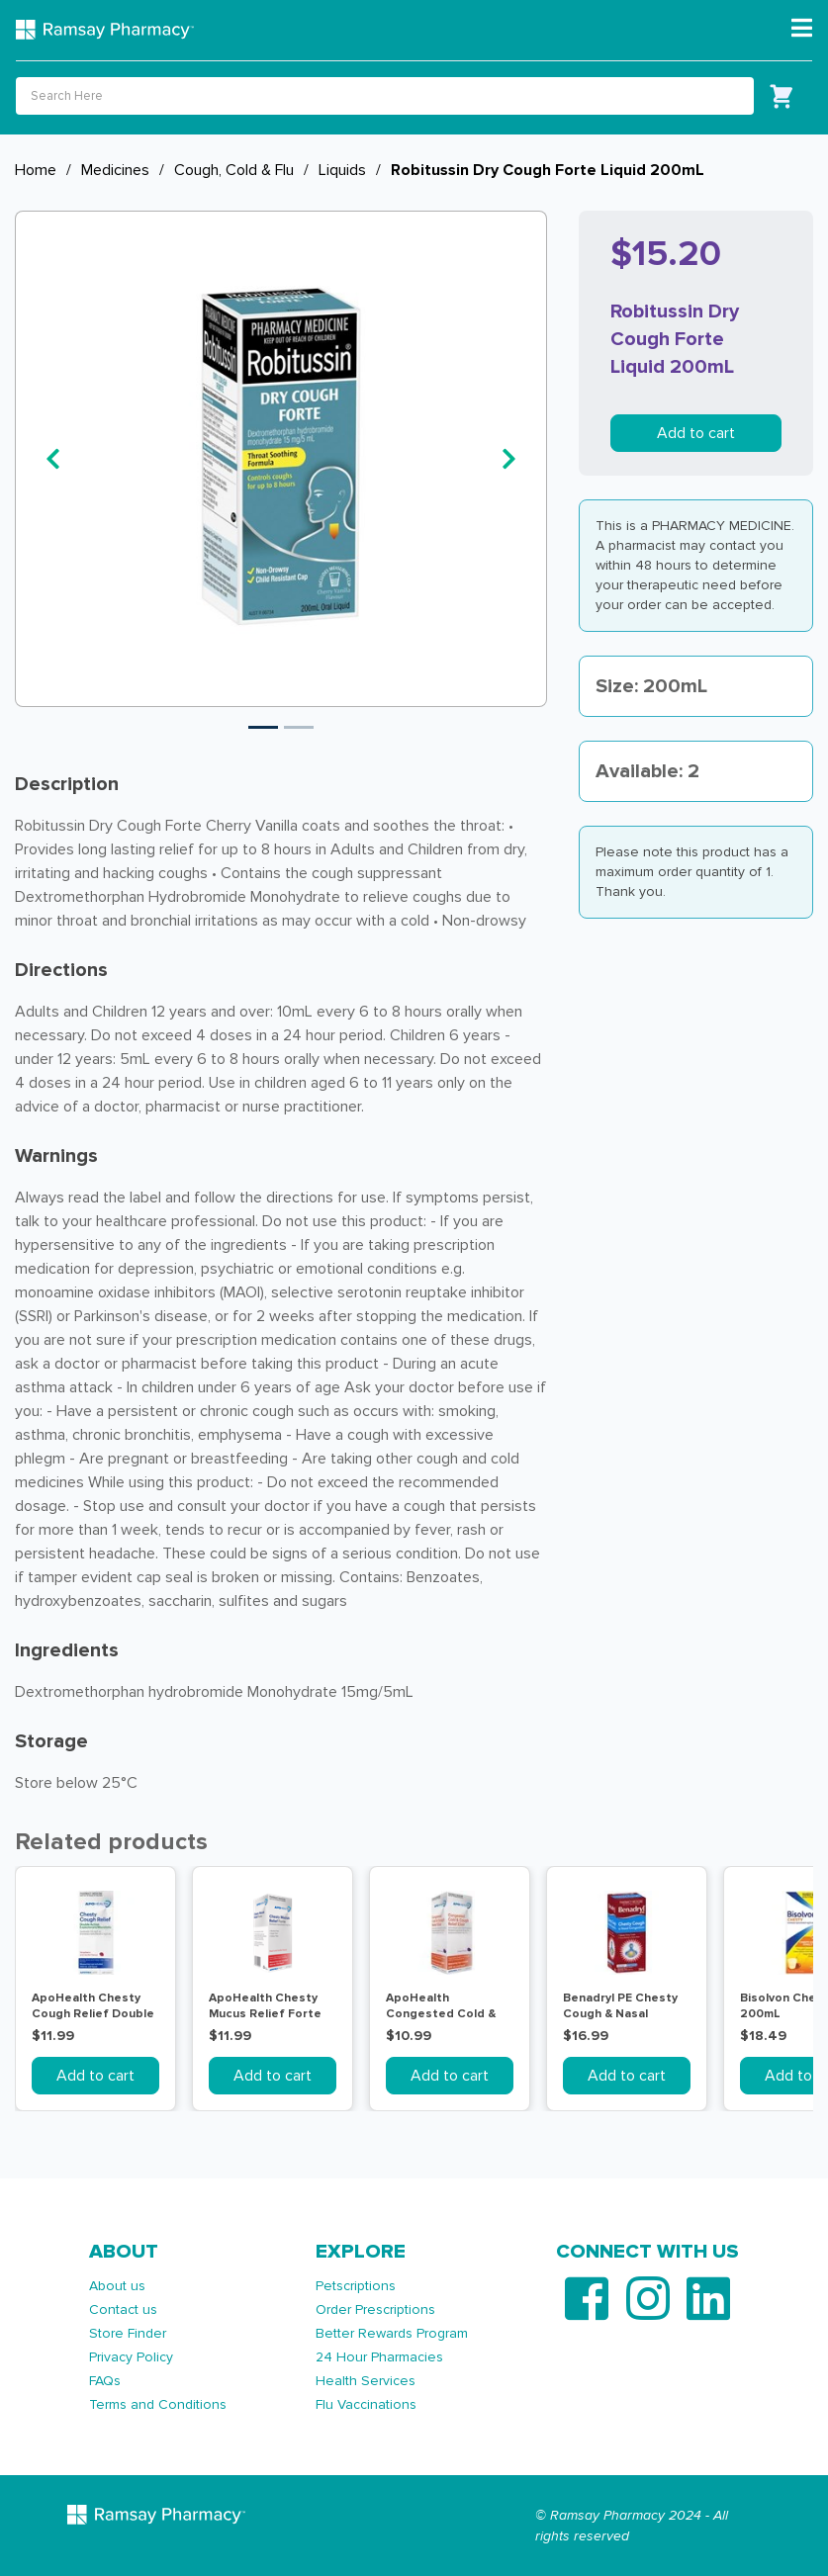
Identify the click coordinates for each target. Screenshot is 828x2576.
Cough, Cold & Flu (234, 170)
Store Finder (127, 2333)
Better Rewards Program (392, 2333)
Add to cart (696, 433)
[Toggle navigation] (801, 29)
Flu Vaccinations (366, 2404)
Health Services (365, 2380)
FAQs (105, 2380)
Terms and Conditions (158, 2404)
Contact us (123, 2309)
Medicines (115, 170)
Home (35, 170)
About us (117, 2285)
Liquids (342, 170)
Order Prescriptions (375, 2309)
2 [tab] (299, 727)
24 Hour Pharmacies (379, 2357)
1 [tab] (263, 727)
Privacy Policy (131, 2357)
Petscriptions (356, 2285)
